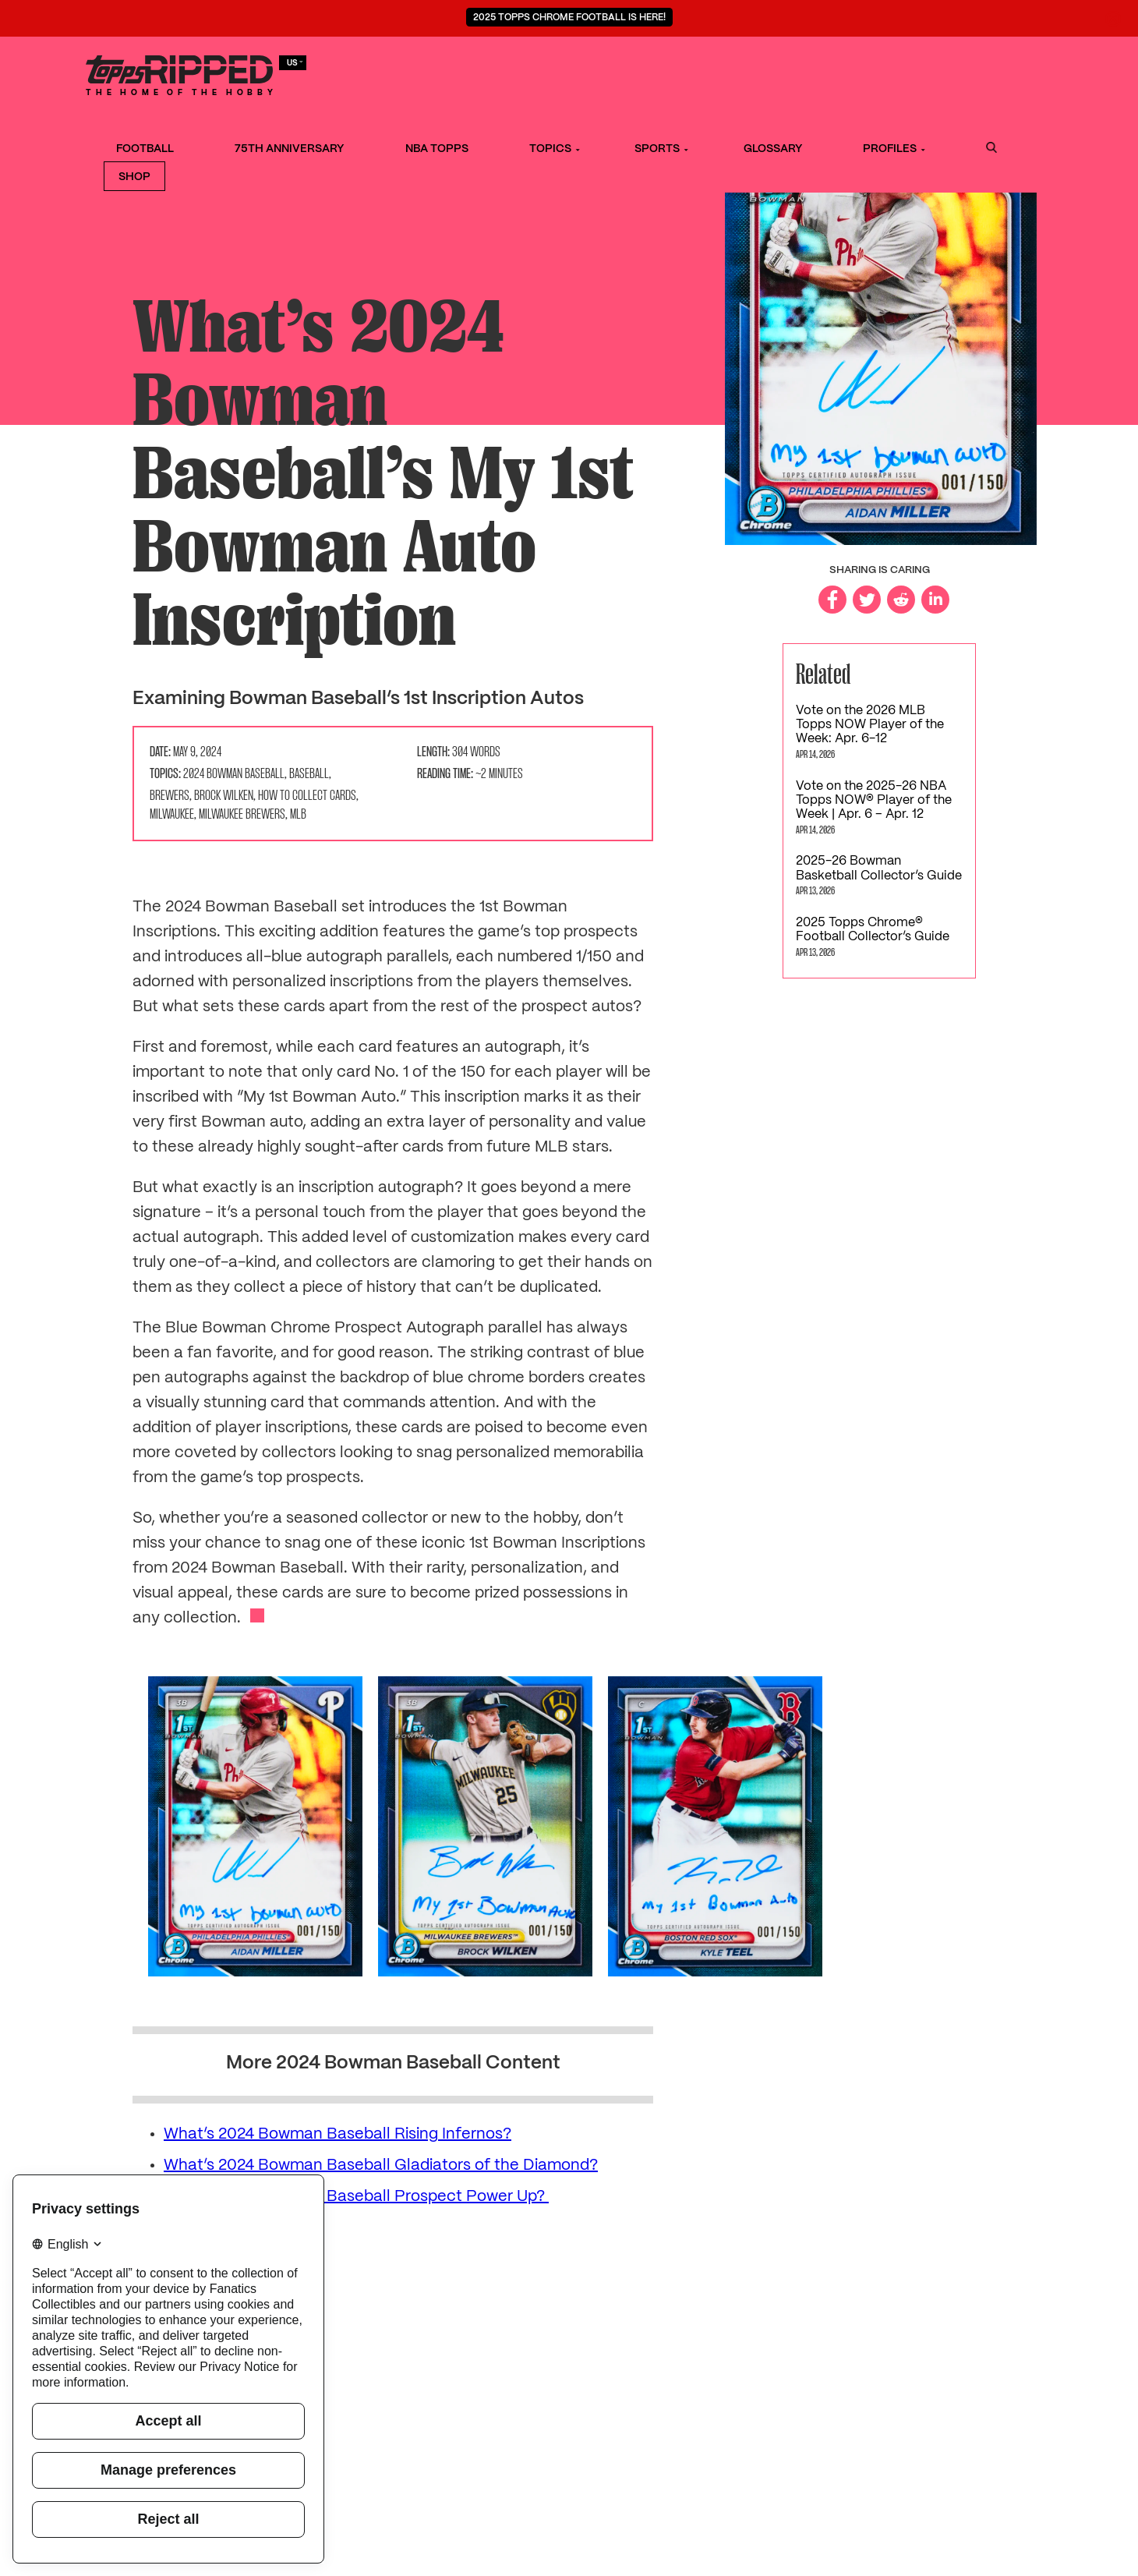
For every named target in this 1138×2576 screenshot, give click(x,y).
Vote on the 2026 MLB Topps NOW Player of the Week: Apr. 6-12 (870, 725)
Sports (720, 73)
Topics (649, 73)
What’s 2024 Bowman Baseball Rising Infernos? (337, 2134)
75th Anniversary (460, 73)
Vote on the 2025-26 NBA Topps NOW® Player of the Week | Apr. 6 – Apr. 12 (874, 800)
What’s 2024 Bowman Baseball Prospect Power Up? (356, 2196)
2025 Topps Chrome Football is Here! (569, 17)
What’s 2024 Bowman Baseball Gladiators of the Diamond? (381, 2165)
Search (946, 72)
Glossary (799, 73)
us (295, 61)
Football (352, 73)
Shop (1004, 73)
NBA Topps (571, 73)
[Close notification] (1113, 18)
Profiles (880, 73)
